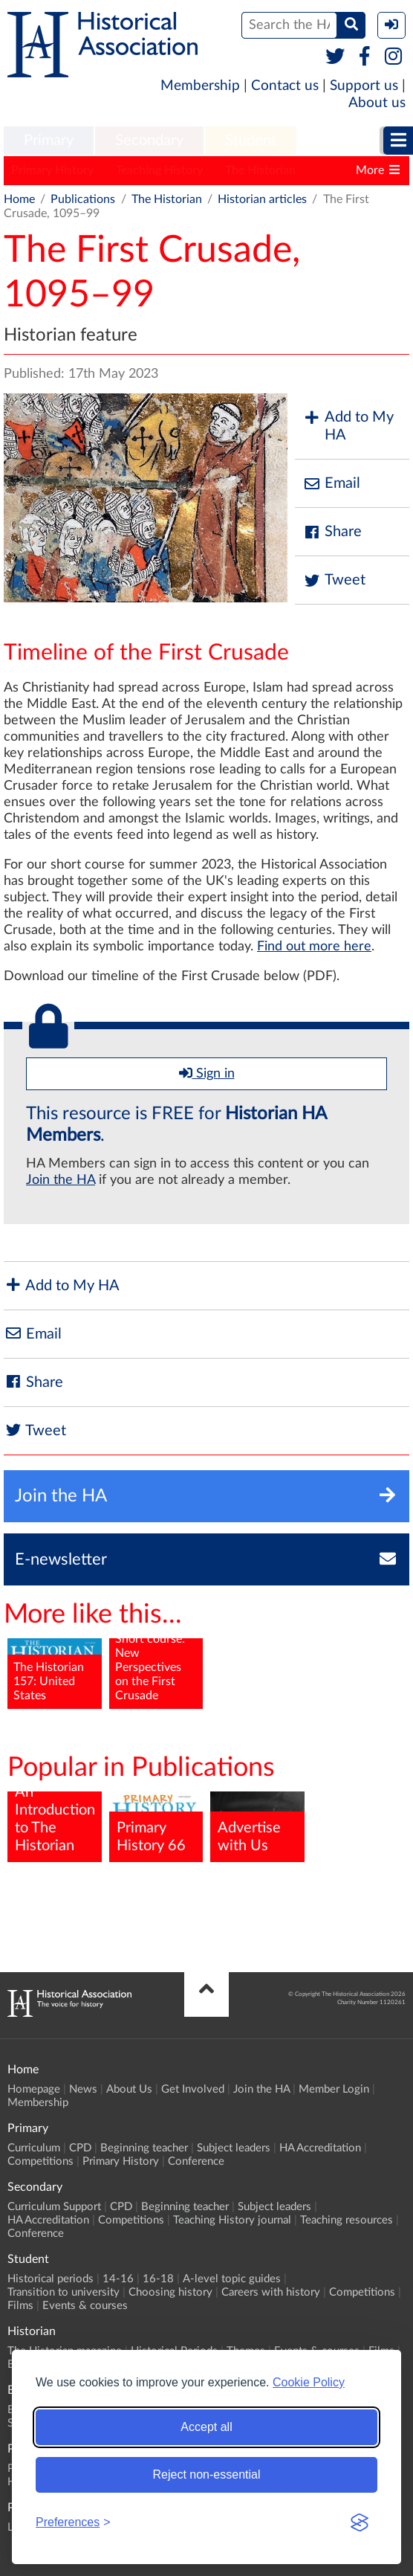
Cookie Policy (309, 2382)
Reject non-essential (207, 2474)
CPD (80, 2148)
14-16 (118, 2278)
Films (20, 2305)
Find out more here (314, 946)
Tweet (333, 580)
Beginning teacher (144, 2148)
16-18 (158, 2278)
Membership (200, 86)
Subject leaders (233, 2148)
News (83, 2089)
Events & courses (85, 2305)
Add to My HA (348, 426)
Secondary (149, 140)
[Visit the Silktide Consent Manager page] (359, 2522)
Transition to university (63, 2292)
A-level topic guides (232, 2278)
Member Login (334, 2089)
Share (332, 532)
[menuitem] (48, 141)
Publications (83, 199)
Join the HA (60, 1180)
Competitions (40, 2161)
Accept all (206, 2427)
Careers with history (270, 2292)
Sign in (207, 1073)
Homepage (33, 2089)
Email (331, 484)
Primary (49, 140)
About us (377, 103)
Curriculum (33, 2148)
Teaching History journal (232, 2220)
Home (19, 199)
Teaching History (159, 170)
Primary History (52, 170)
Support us (364, 86)
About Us (129, 2089)
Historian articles (262, 199)
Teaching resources (346, 2220)
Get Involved (192, 2089)
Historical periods (50, 2278)
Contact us (285, 86)
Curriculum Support (54, 2206)
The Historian (260, 170)
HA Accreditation (320, 2148)
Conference (196, 2161)
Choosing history (170, 2292)
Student (250, 140)
